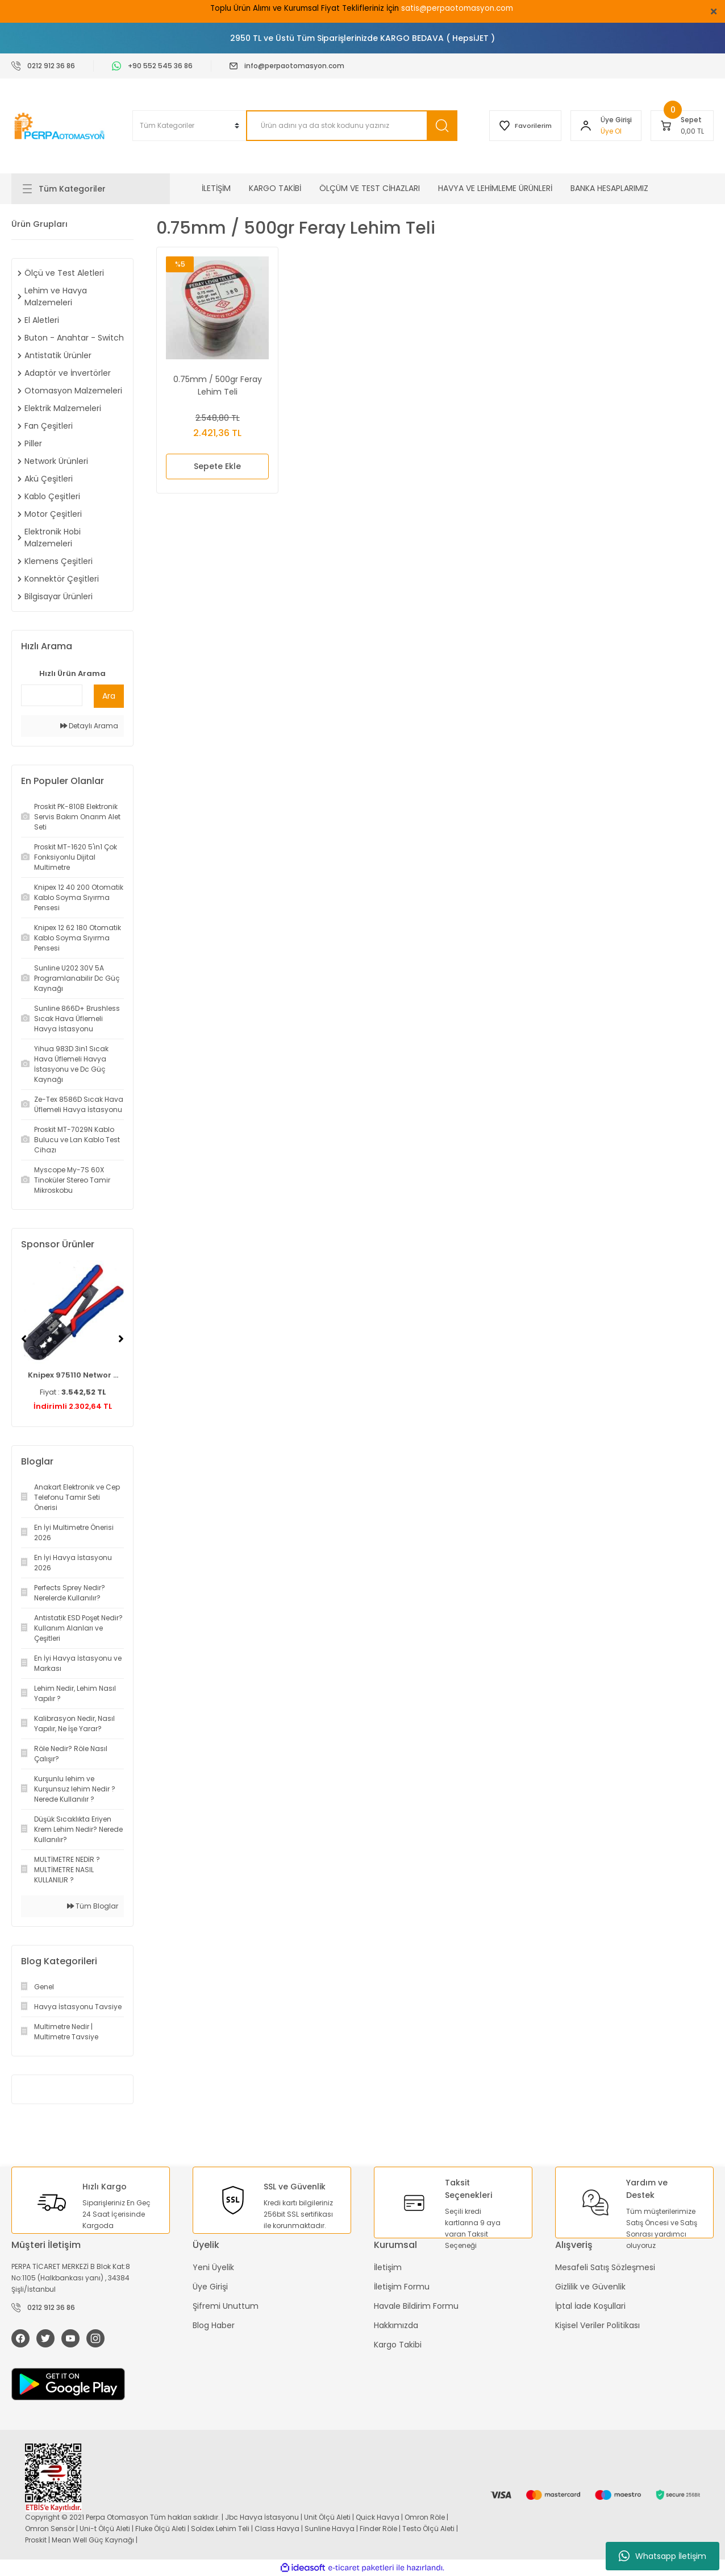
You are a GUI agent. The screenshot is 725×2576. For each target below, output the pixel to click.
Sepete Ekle (217, 466)
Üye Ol (611, 131)
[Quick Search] (51, 695)
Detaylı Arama (89, 726)
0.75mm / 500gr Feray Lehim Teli (217, 385)
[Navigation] (90, 188)
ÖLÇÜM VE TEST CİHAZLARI (369, 188)
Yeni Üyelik (213, 2267)
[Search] (351, 125)
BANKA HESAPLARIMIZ (609, 188)
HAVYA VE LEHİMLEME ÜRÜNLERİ (495, 188)
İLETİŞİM (216, 188)
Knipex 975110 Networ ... (73, 1375)
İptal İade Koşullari (590, 2306)
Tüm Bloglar (92, 1906)
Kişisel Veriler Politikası (597, 2325)
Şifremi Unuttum (226, 2306)
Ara (108, 696)
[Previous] (24, 1339)
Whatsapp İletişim (662, 2556)
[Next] (121, 1339)
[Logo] (60, 126)
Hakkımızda (396, 2325)
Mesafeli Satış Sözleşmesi (605, 2267)
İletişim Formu (402, 2286)
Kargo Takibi (398, 2344)
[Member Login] (585, 125)
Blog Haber (214, 2325)
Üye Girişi (210, 2286)
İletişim (388, 2267)
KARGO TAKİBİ (275, 188)
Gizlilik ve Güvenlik (590, 2286)
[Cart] (682, 125)
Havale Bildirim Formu (416, 2306)
